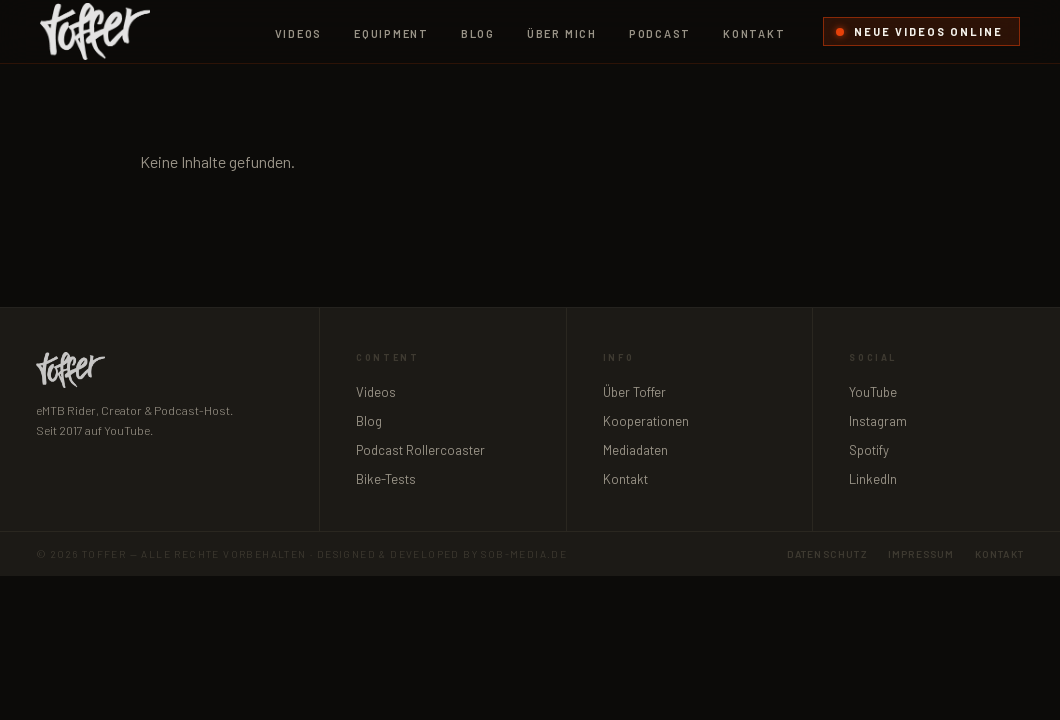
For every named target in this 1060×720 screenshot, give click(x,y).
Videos (299, 33)
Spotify (869, 450)
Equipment (391, 33)
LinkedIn (873, 479)
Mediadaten (635, 450)
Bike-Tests (386, 479)
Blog (478, 33)
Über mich (562, 33)
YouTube (873, 392)
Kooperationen (646, 421)
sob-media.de (524, 554)
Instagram (878, 421)
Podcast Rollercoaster (420, 450)
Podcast (660, 33)
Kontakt (754, 33)
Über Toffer (634, 392)
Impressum (921, 554)
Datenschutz (827, 554)
